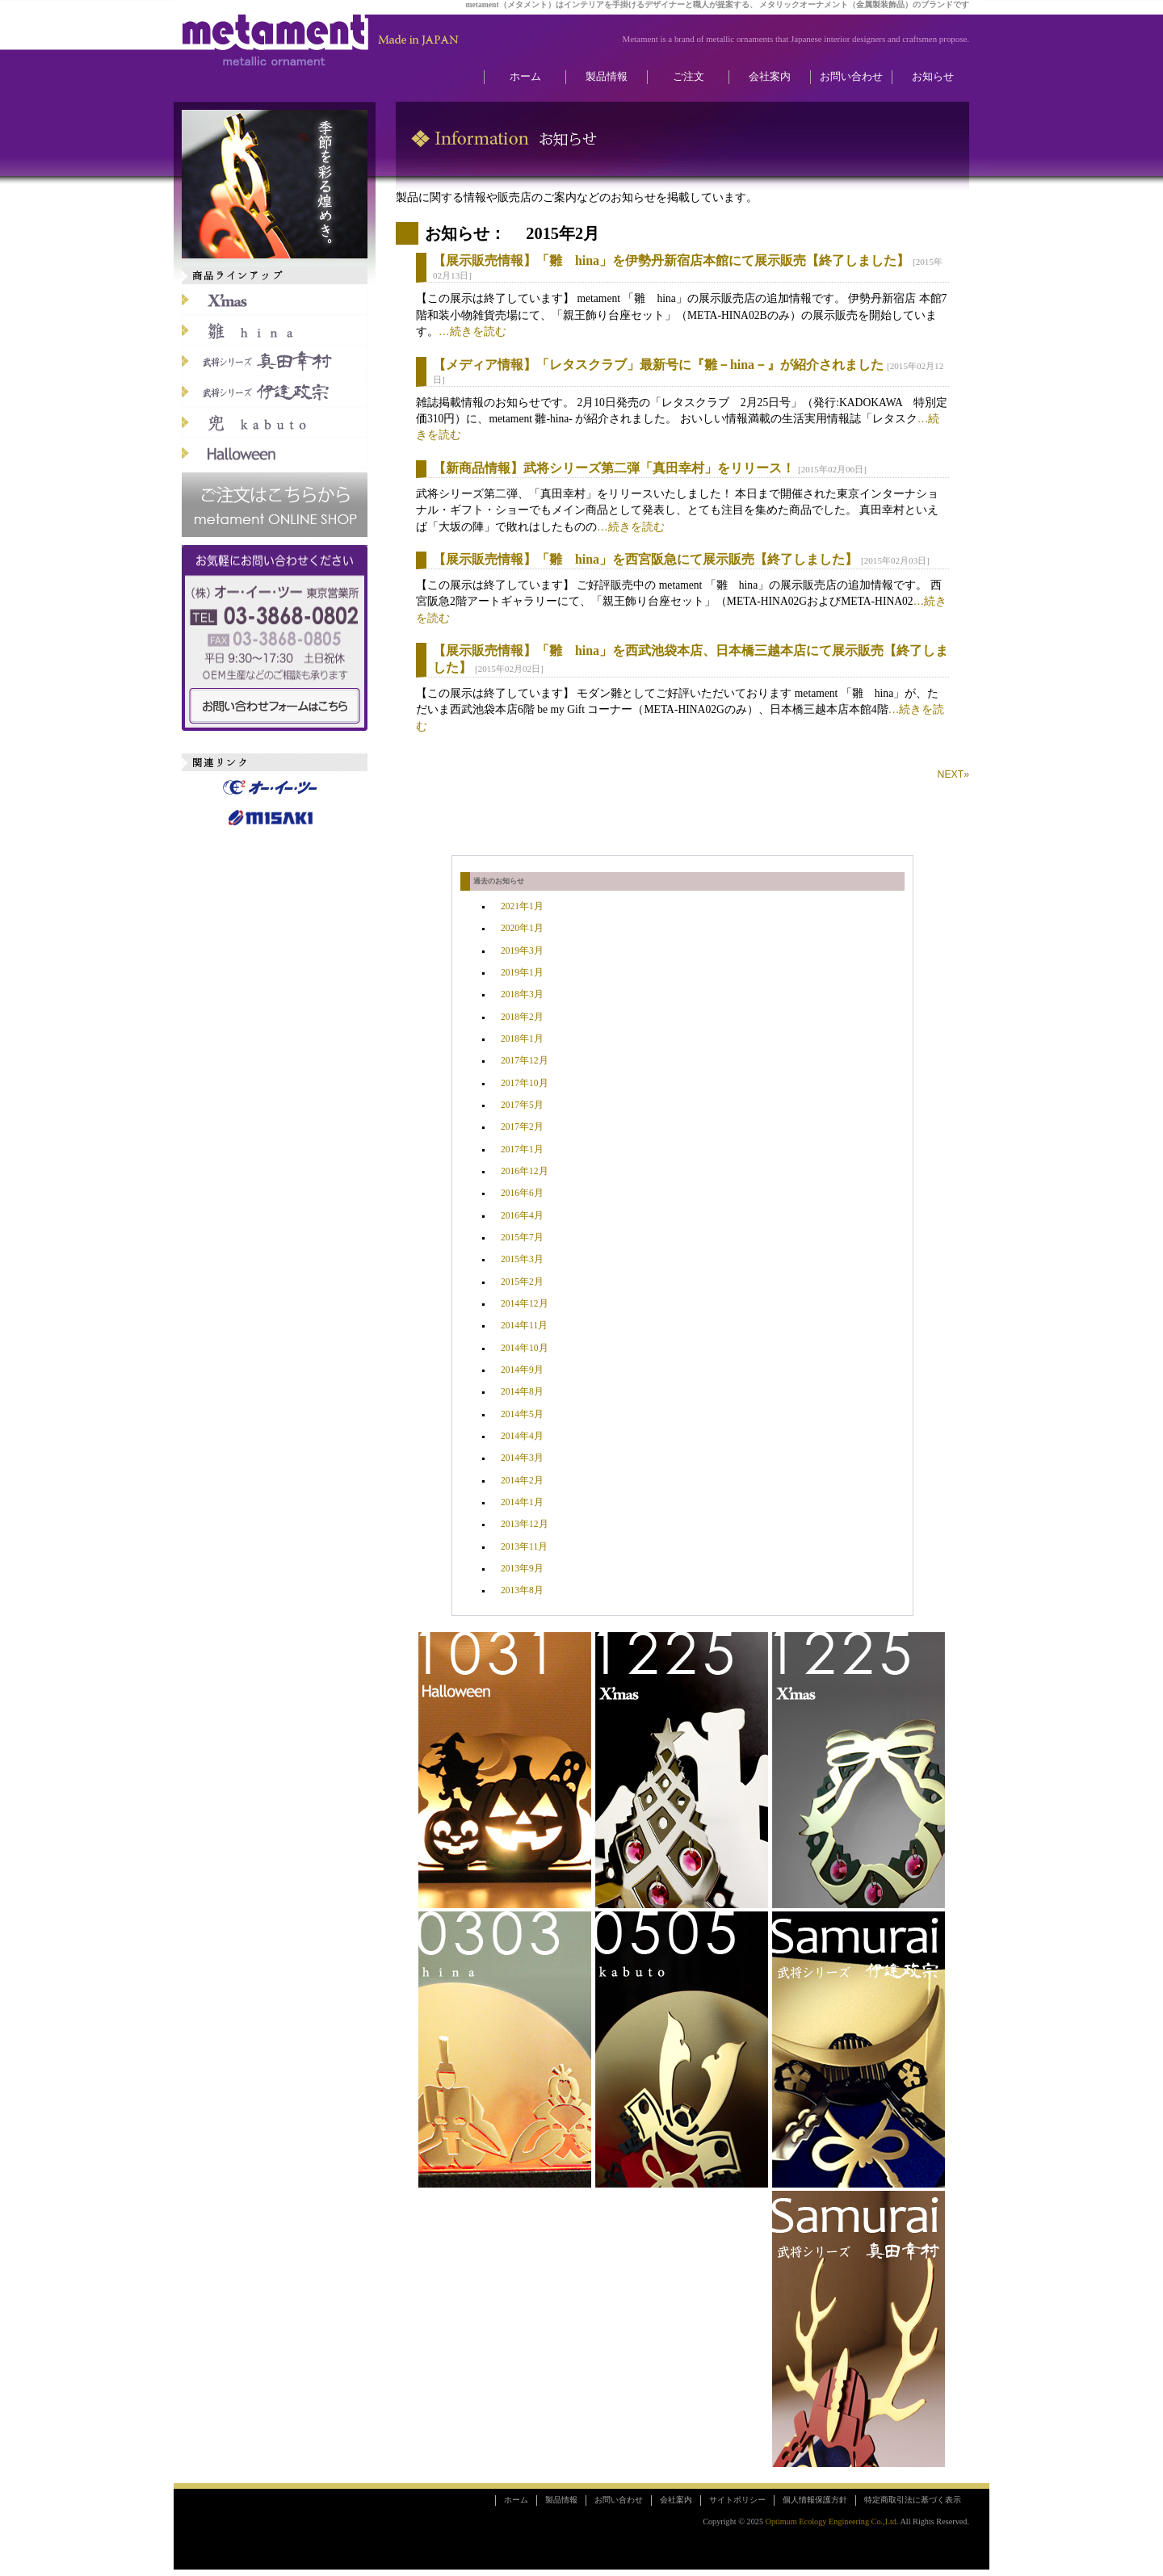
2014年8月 (522, 1392)
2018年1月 (522, 1039)
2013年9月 (522, 1568)
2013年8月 (522, 1590)
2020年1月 (522, 928)
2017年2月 (522, 1127)
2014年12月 (524, 1303)
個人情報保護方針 (815, 2499)
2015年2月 (522, 1282)
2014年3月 (522, 1458)
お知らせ (933, 76)
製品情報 (607, 76)
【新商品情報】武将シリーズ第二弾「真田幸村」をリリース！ (614, 468)
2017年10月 (524, 1083)
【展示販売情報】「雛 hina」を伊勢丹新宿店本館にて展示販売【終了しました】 (671, 260)
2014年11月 (524, 1325)
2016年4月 (522, 1215)
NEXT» (953, 774)
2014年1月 (522, 1502)
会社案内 (770, 76)
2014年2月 (522, 1480)
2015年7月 (522, 1237)
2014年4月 (522, 1436)
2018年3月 (522, 994)
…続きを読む (472, 331)
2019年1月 (522, 972)
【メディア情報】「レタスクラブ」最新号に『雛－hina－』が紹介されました (658, 364)
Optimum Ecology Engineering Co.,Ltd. (832, 2521)
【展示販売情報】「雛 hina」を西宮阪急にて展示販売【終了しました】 (645, 559)
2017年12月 (524, 1060)
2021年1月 (522, 906)
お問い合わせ (851, 76)
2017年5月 (522, 1105)
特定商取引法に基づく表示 (912, 2499)
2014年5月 (522, 1414)
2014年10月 (524, 1348)
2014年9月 (522, 1370)
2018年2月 (522, 1017)
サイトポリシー (737, 2499)
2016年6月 (522, 1193)
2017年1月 (522, 1149)
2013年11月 (524, 1547)
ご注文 (688, 76)
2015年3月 (522, 1259)
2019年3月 (522, 951)
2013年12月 (524, 1524)
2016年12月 (524, 1171)
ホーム (525, 76)
